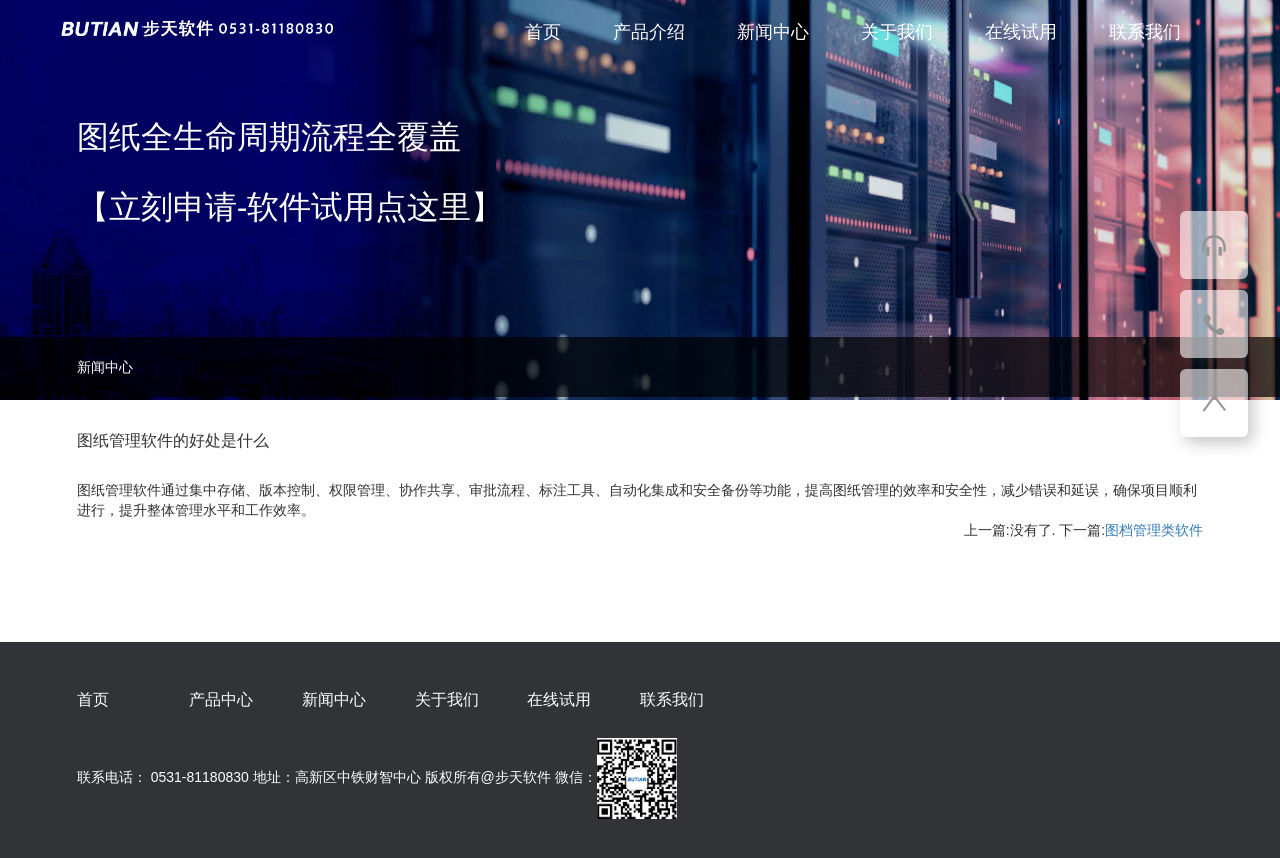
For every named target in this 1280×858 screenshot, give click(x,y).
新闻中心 (773, 32)
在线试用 (1021, 32)
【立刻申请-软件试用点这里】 (290, 207)
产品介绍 (649, 32)
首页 (543, 32)
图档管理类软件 (1154, 530)
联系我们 (1145, 32)
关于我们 (897, 32)
